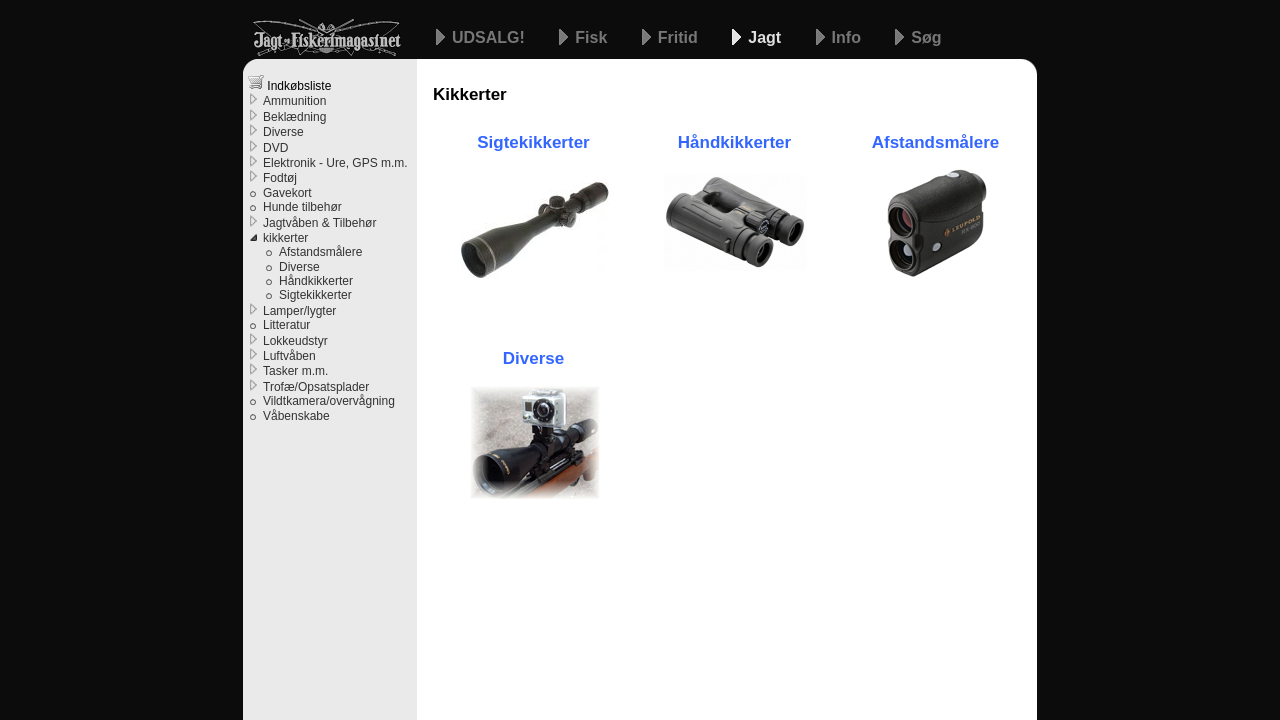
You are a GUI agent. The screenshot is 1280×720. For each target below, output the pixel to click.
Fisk (593, 37)
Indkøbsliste (289, 83)
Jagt (766, 37)
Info (849, 37)
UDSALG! (490, 37)
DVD (275, 148)
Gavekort (287, 193)
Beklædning (294, 117)
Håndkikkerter (316, 281)
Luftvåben (289, 356)
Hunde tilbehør (302, 207)
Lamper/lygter (299, 311)
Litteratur (286, 325)
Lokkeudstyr (295, 341)
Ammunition (294, 101)
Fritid (680, 37)
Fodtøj (280, 178)
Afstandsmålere (320, 252)
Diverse (533, 358)
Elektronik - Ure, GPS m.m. (335, 163)
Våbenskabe (296, 416)
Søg (926, 37)
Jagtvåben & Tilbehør (319, 223)
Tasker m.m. (295, 371)
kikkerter (285, 238)
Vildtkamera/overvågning (329, 401)
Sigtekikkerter (315, 295)
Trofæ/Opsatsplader (316, 387)
